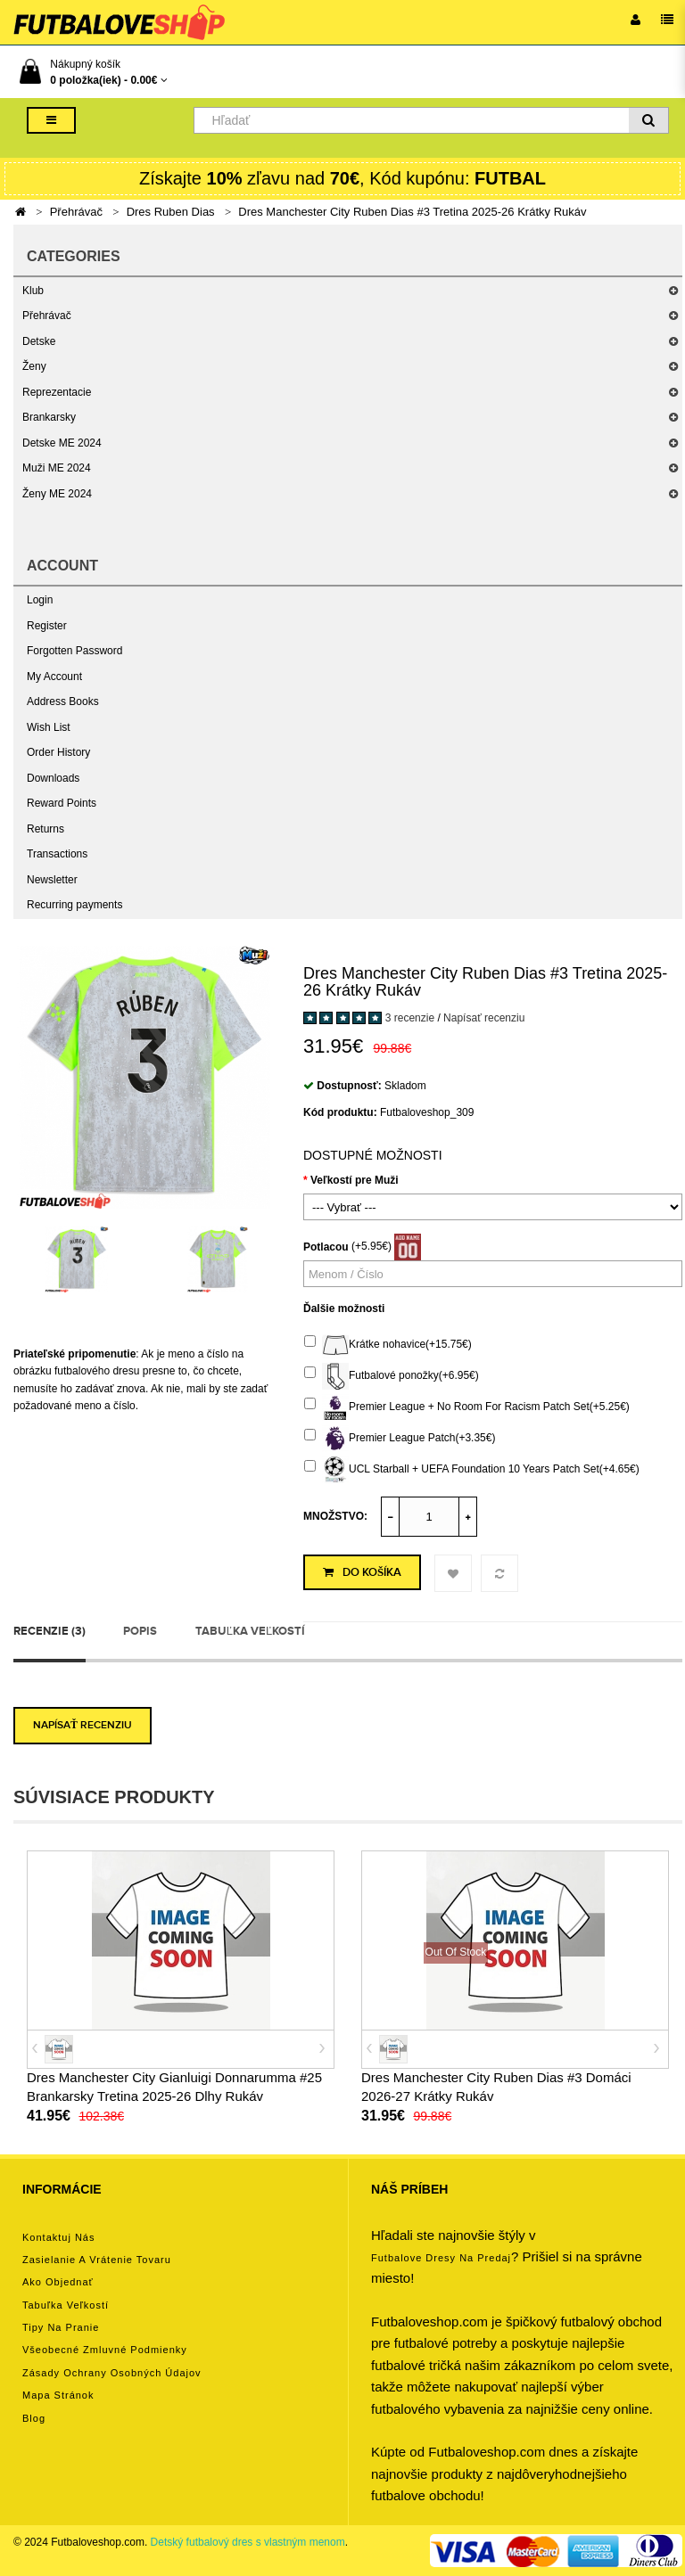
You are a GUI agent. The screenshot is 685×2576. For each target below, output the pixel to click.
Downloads (53, 778)
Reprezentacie (56, 392)
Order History (58, 752)
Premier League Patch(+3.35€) (399, 1438)
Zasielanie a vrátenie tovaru (96, 2259)
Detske (38, 341)
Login (40, 600)
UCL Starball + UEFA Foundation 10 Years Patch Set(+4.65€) (472, 1469)
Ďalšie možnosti (343, 1308)
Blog (33, 2418)
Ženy (34, 366)
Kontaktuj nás (58, 2237)
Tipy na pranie (60, 2327)
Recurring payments (74, 904)
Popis (140, 1631)
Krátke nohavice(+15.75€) (388, 1345)
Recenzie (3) (49, 1631)
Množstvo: (335, 1516)
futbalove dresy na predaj (441, 2257)
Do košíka (362, 1572)
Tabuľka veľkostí (250, 1631)
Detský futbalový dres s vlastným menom (248, 2542)
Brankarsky (49, 417)
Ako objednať (58, 2282)
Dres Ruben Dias (171, 211)
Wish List (48, 727)
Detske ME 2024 (62, 443)
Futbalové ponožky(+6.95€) (391, 1376)
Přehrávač (76, 211)
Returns (45, 829)
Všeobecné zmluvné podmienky (104, 2349)
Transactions (57, 854)
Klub (33, 290)
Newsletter (52, 880)
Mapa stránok (58, 2395)
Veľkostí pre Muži (354, 1180)
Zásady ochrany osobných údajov (112, 2372)
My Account (54, 676)
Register (47, 625)
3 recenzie (409, 1018)
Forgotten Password (74, 650)
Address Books (63, 701)
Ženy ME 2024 (57, 494)
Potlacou (326, 1247)
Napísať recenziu (483, 1018)
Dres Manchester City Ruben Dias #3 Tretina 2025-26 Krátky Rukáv (412, 211)
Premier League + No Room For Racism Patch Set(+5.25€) (467, 1407)
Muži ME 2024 (56, 468)
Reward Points (61, 803)
